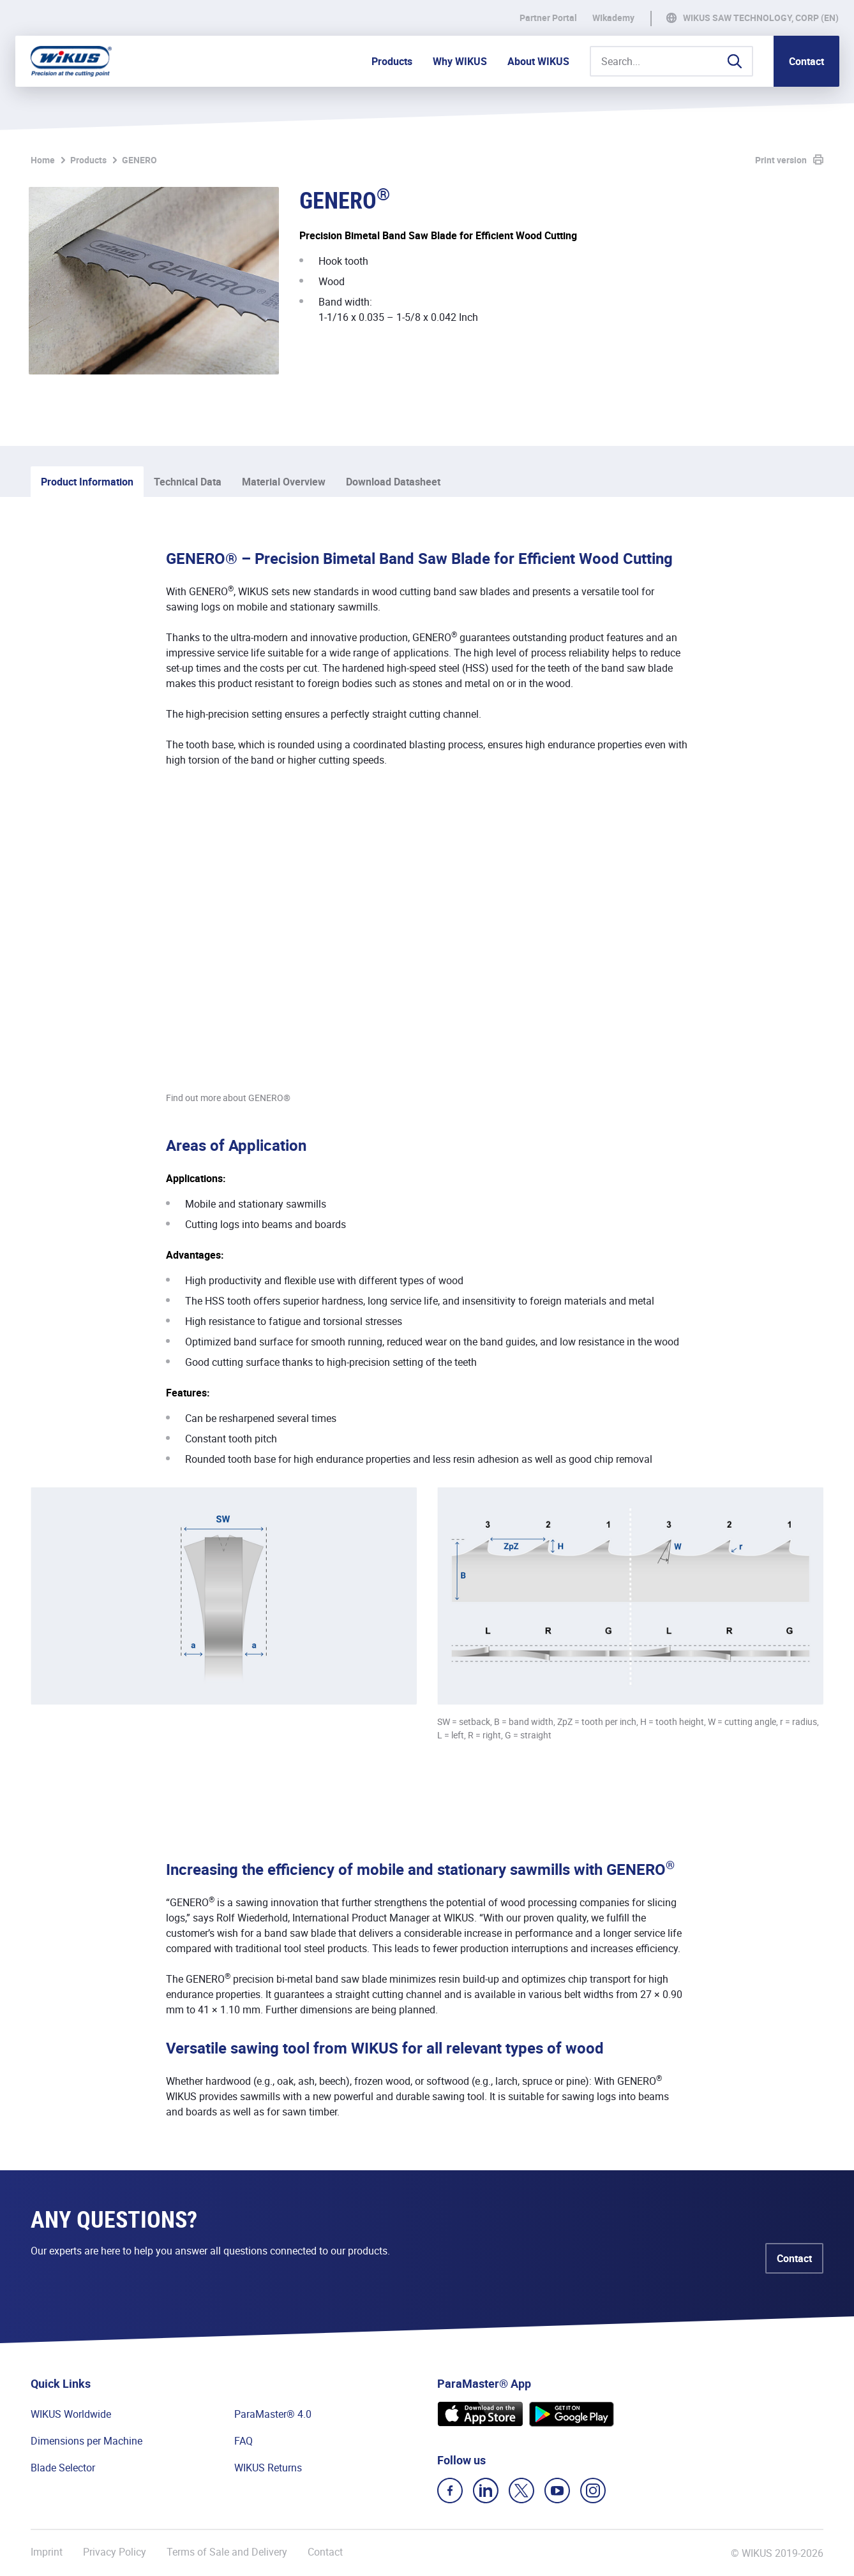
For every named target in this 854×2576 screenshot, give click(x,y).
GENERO (139, 160)
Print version (781, 160)
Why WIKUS (460, 61)
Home (43, 160)
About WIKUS (538, 61)
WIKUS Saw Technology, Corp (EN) (761, 18)
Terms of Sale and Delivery (227, 2552)
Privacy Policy (114, 2552)
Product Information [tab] (87, 482)
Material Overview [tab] (284, 482)
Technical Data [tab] (187, 482)
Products (391, 61)
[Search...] (671, 61)
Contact (806, 61)
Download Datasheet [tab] (393, 482)
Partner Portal (548, 18)
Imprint (47, 2552)
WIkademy (613, 18)
